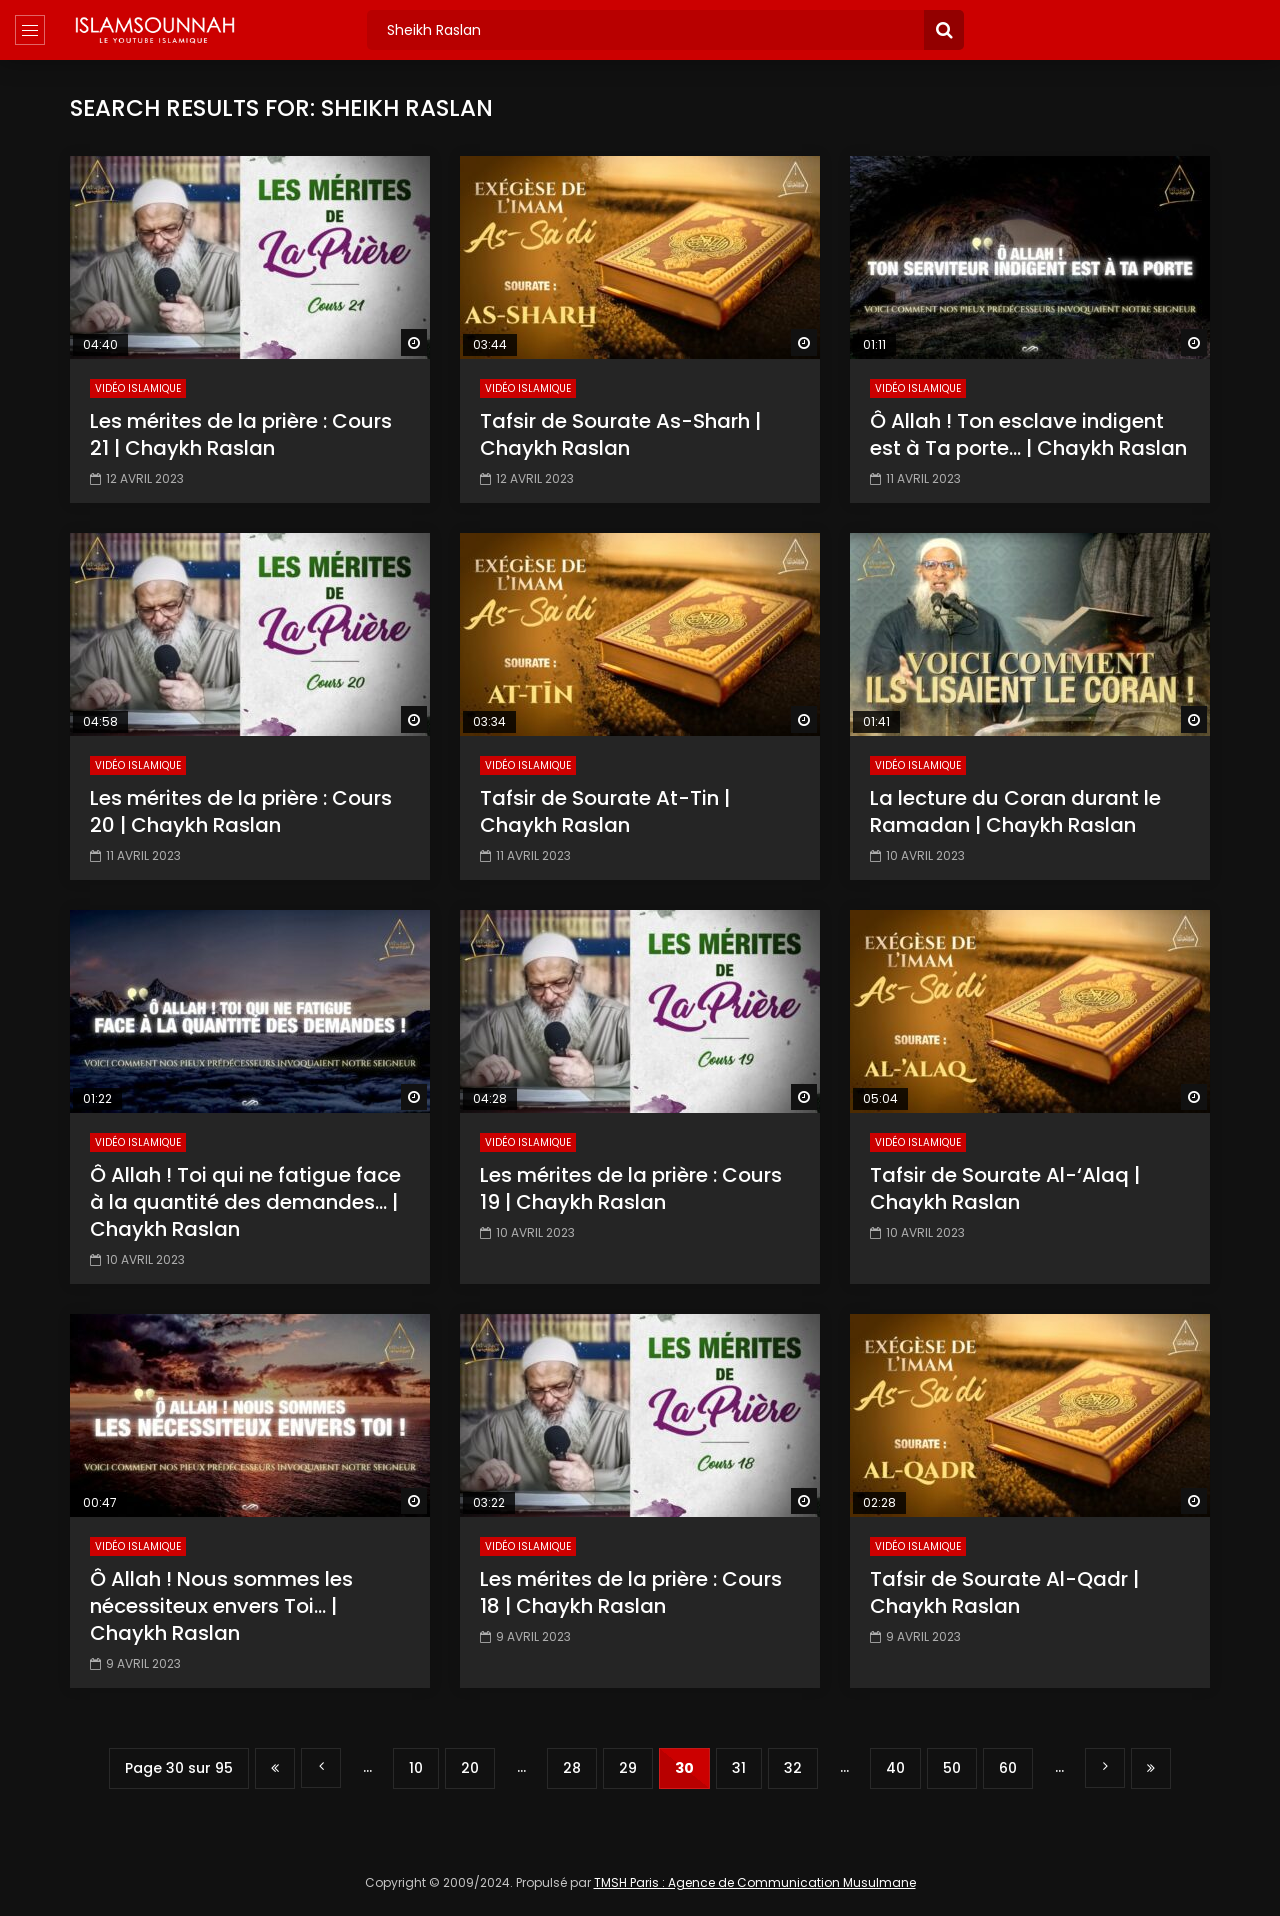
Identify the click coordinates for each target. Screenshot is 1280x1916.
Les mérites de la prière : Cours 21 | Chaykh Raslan (241, 434)
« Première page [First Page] (275, 1768)
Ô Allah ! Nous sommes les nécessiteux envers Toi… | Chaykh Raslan (221, 1606)
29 (628, 1768)
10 (416, 1768)
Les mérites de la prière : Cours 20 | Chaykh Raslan (241, 811)
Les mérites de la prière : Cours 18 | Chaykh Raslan (631, 1592)
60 (1008, 1768)
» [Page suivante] (1105, 1768)
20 (470, 1768)
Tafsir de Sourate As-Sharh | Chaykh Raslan (620, 434)
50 (952, 1768)
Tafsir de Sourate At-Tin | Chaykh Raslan (605, 811)
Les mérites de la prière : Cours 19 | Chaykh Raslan (631, 1188)
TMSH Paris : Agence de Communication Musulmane (755, 1882)
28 (572, 1768)
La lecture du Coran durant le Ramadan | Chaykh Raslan (1015, 811)
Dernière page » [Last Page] (1151, 1768)
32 (793, 1768)
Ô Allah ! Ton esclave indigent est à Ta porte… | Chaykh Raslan (1028, 434)
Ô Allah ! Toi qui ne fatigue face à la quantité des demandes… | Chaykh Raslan (245, 1202)
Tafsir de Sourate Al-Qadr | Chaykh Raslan (1004, 1592)
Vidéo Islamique (138, 388)
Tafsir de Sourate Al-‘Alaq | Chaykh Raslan (1005, 1188)
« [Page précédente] (321, 1768)
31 (739, 1768)
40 (895, 1768)
